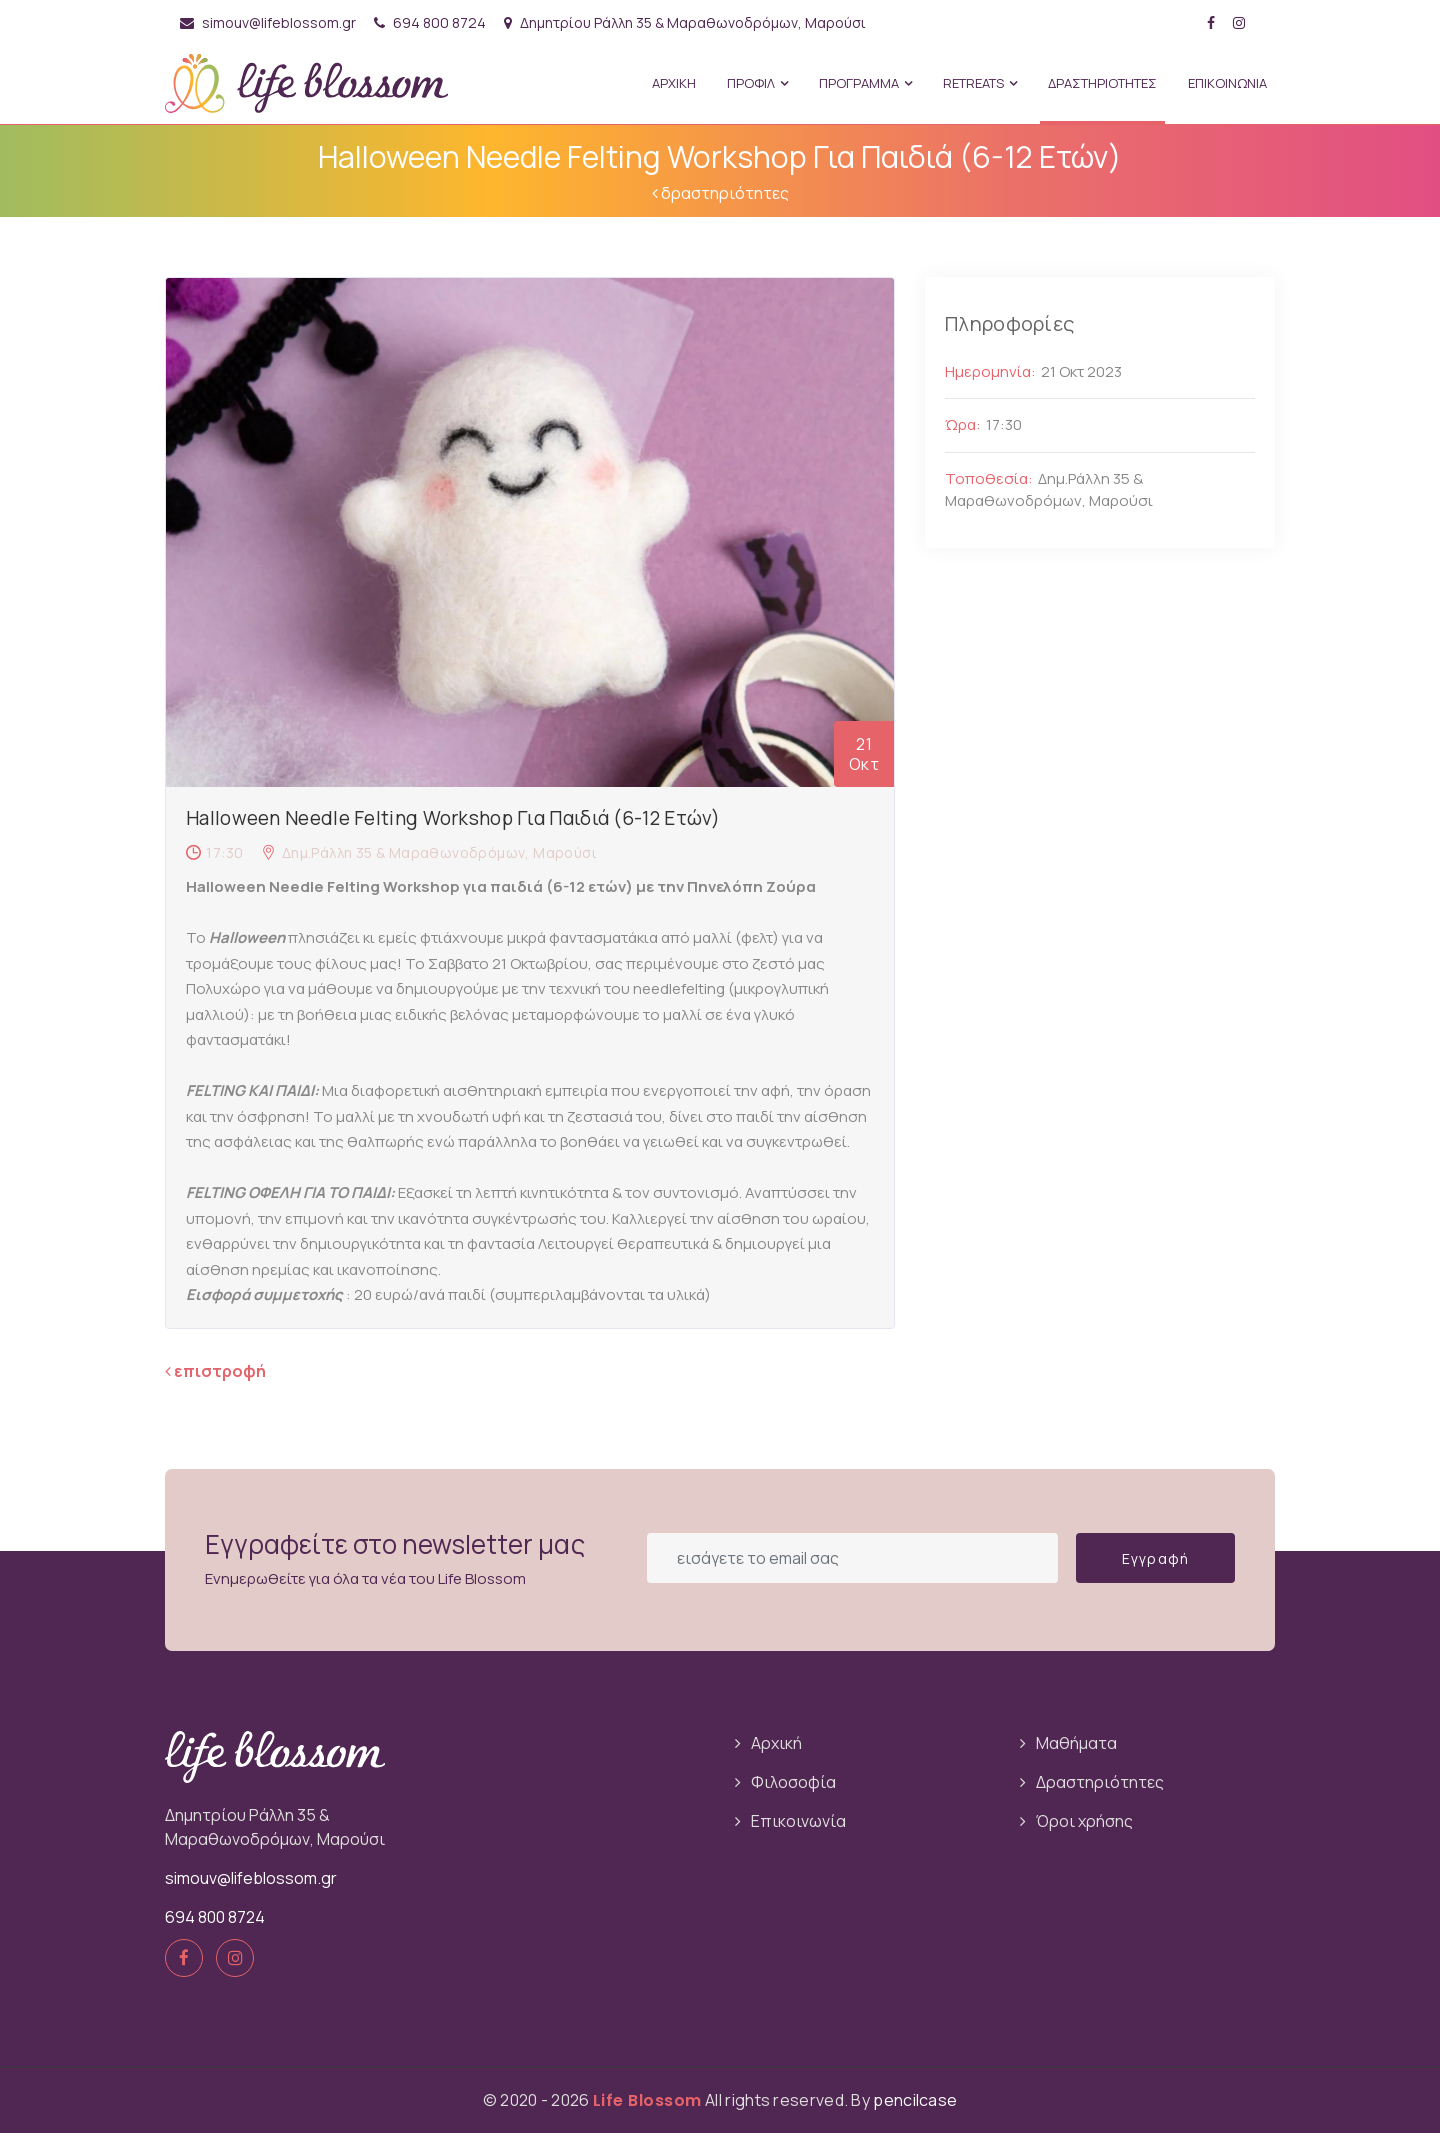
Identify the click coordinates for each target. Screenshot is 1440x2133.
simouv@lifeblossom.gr (268, 22)
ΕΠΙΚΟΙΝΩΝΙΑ (1227, 83)
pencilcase (915, 2100)
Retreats (980, 83)
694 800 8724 (430, 22)
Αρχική (776, 1743)
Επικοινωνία (798, 1821)
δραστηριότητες (720, 193)
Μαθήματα (1076, 1743)
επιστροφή (215, 1371)
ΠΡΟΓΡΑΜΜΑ (865, 83)
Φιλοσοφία (793, 1782)
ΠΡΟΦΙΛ (757, 83)
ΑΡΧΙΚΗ (674, 83)
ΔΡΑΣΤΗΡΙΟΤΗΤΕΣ (1102, 83)
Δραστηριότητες (1100, 1782)
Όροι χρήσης (1084, 1821)
